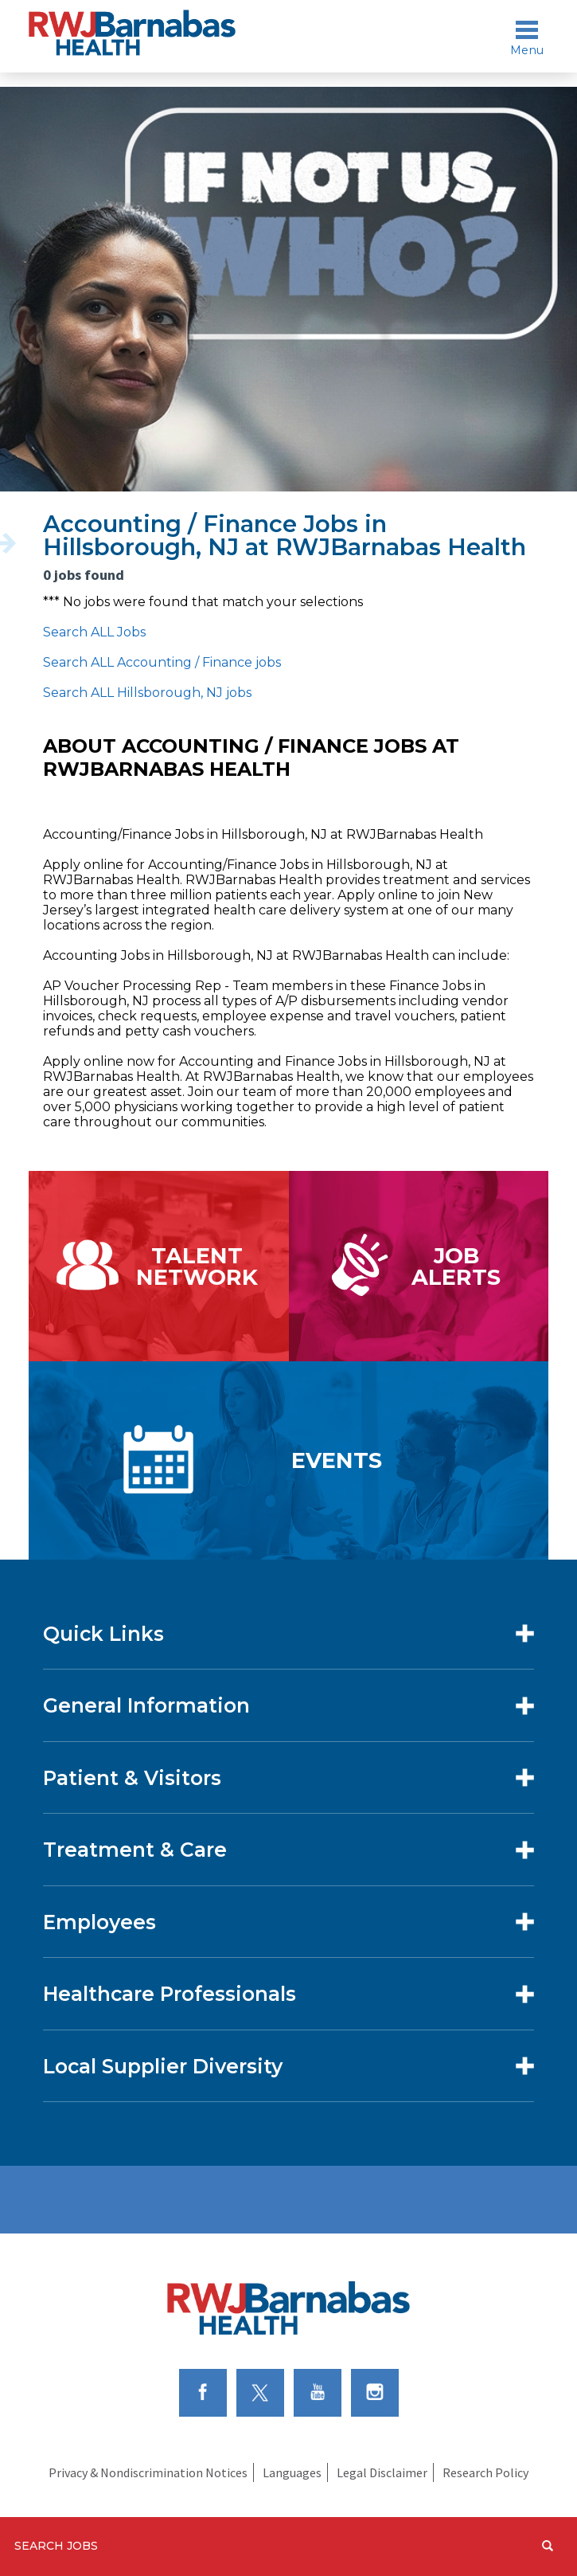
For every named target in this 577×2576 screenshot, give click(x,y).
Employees (99, 1922)
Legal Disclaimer (382, 2472)
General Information (146, 1705)
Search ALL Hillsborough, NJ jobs (147, 692)
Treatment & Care (135, 1850)
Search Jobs (56, 2546)
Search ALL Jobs (94, 632)
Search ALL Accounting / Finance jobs (162, 662)
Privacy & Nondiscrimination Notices (148, 2472)
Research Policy (485, 2472)
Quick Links (103, 1634)
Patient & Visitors (132, 1778)
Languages (292, 2472)
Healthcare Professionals (169, 1994)
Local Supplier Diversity (163, 2066)
